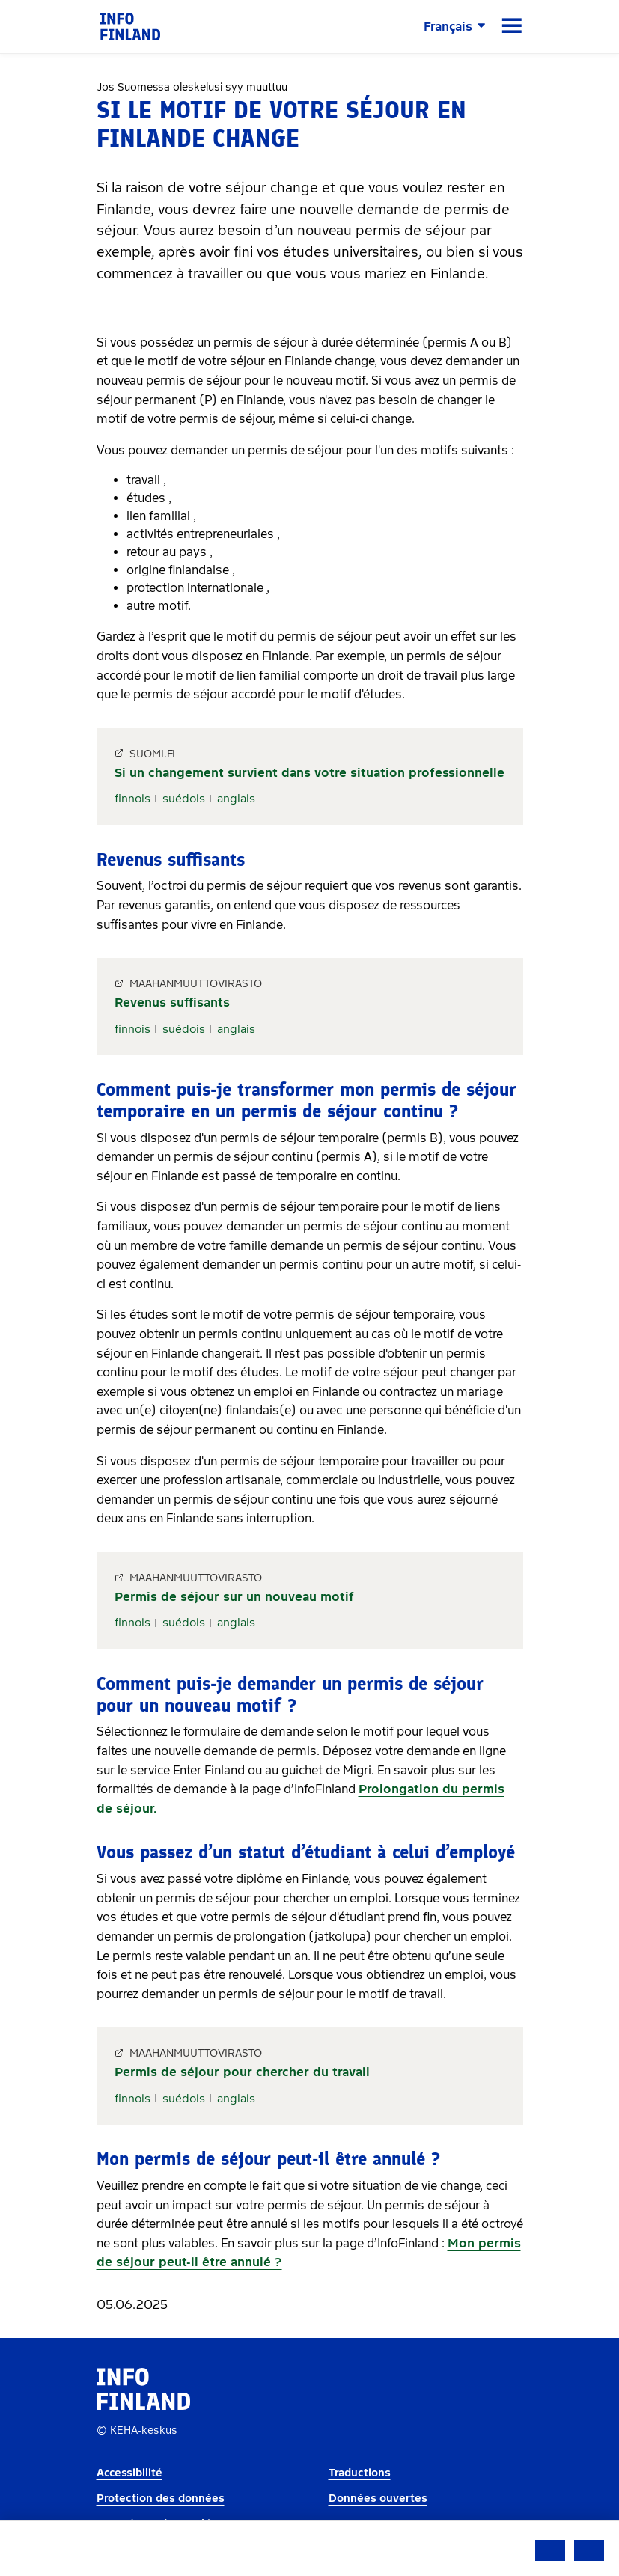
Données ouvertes (378, 2498)
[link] (130, 26)
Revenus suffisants (172, 1002)
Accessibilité (129, 2473)
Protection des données (161, 2498)
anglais (236, 798)
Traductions (360, 2473)
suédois (183, 798)
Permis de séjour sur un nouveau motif (234, 1597)
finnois (132, 798)
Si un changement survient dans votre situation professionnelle (309, 773)
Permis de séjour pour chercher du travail (242, 2072)
